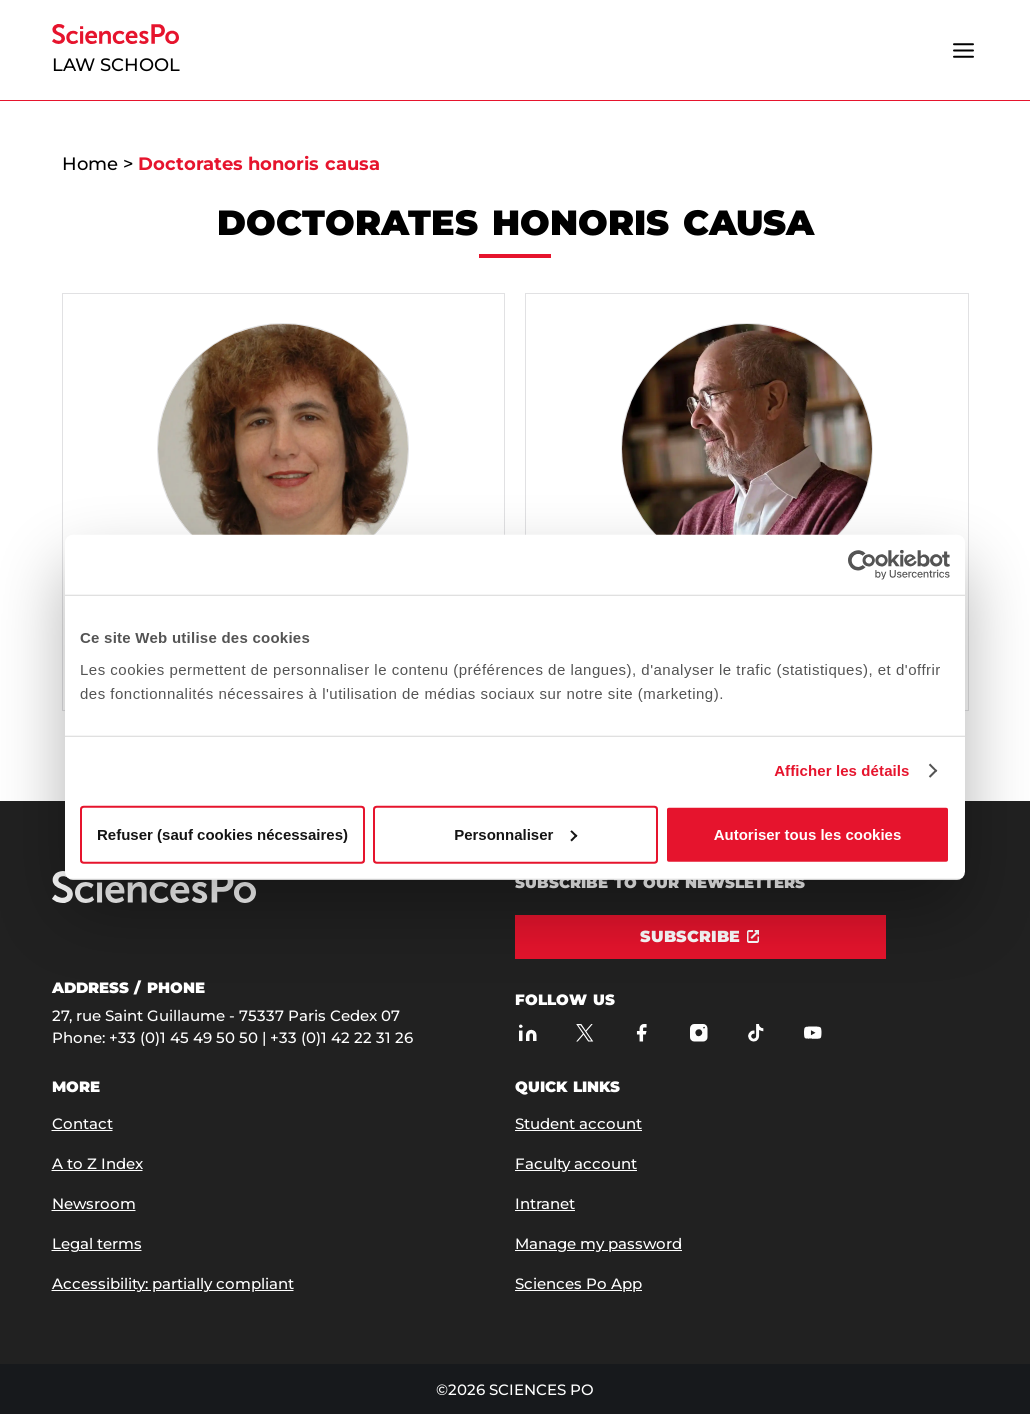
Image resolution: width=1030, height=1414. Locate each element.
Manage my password (598, 1243)
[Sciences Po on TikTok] (755, 1032)
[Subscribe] (700, 937)
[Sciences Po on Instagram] (698, 1032)
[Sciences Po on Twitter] (584, 1032)
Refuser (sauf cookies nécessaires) (222, 833)
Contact (82, 1123)
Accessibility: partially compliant (173, 1283)
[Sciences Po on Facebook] (641, 1032)
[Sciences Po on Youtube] (812, 1032)
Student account (578, 1123)
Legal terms (97, 1243)
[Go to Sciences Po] (154, 898)
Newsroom (94, 1203)
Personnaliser (515, 833)
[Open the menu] (964, 50)
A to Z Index (97, 1163)
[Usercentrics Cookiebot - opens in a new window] (862, 565)
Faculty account (576, 1163)
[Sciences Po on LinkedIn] (527, 1032)
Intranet (545, 1203)
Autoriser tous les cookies (808, 833)
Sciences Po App (578, 1283)
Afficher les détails (841, 770)
